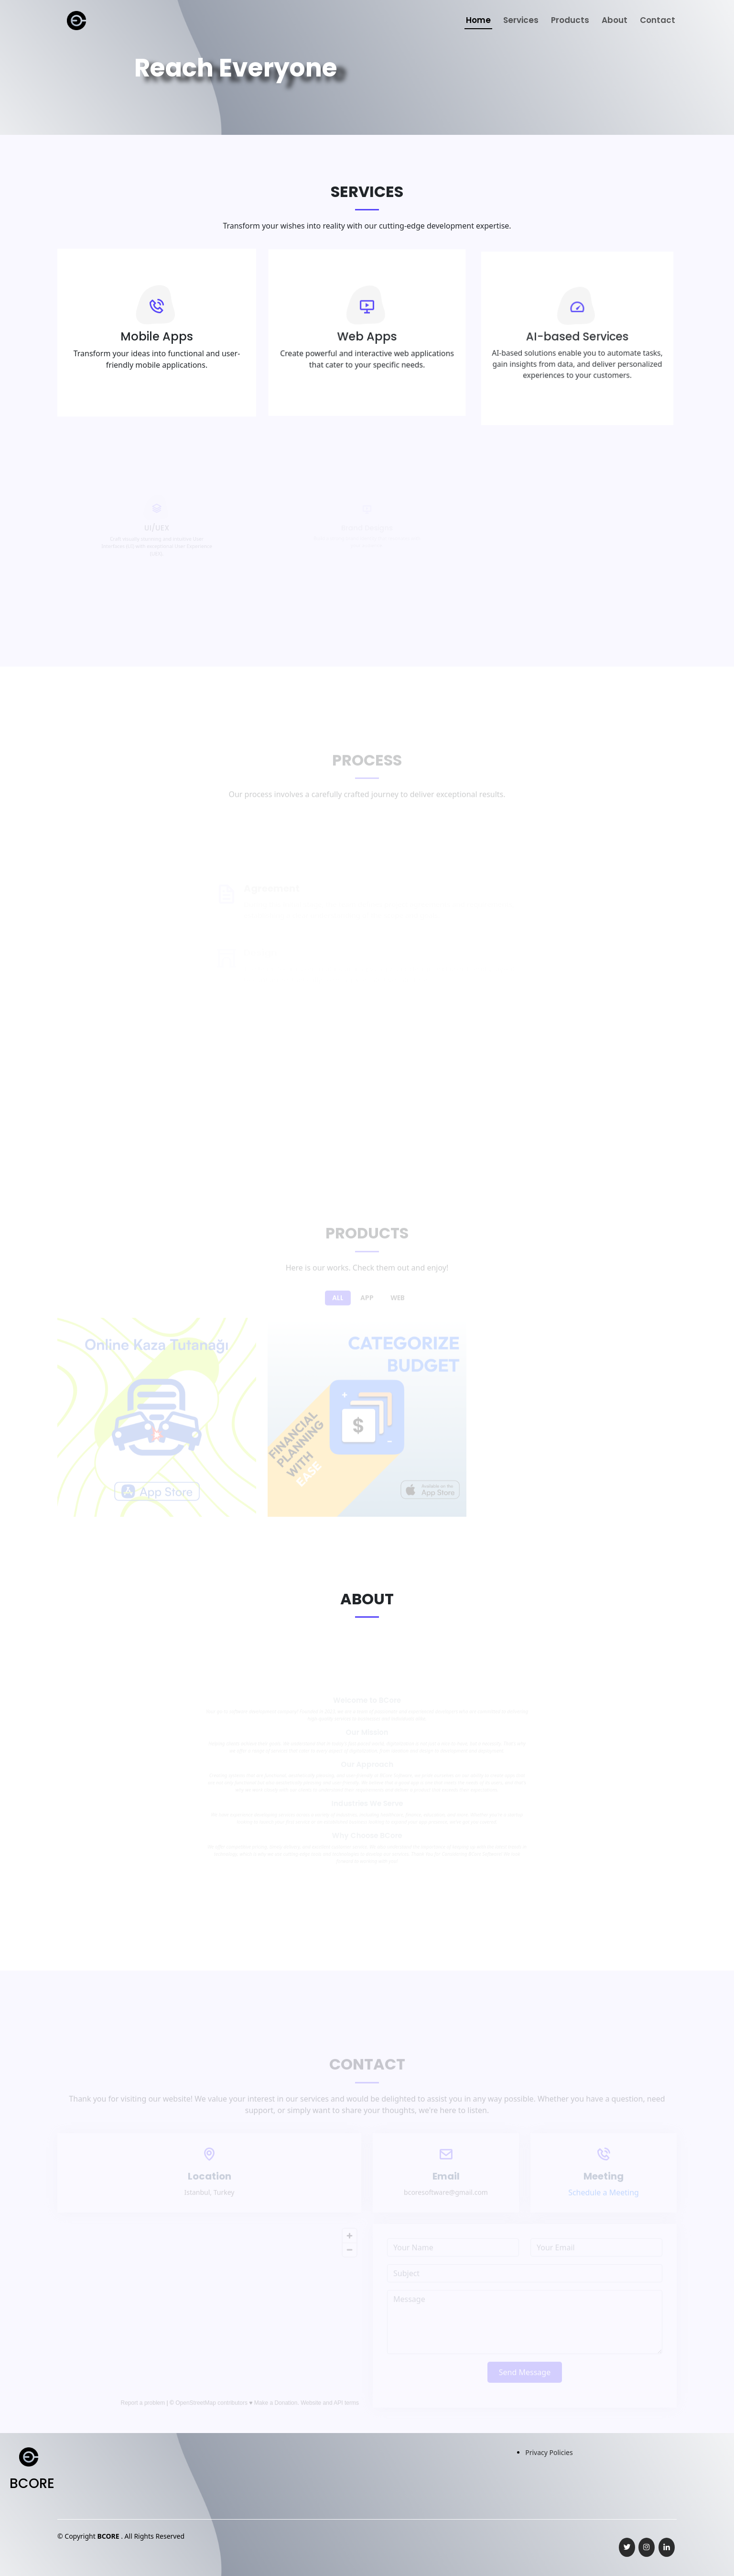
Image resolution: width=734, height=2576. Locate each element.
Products (570, 20)
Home (478, 20)
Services (521, 20)
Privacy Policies (548, 2452)
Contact (657, 20)
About (614, 20)
